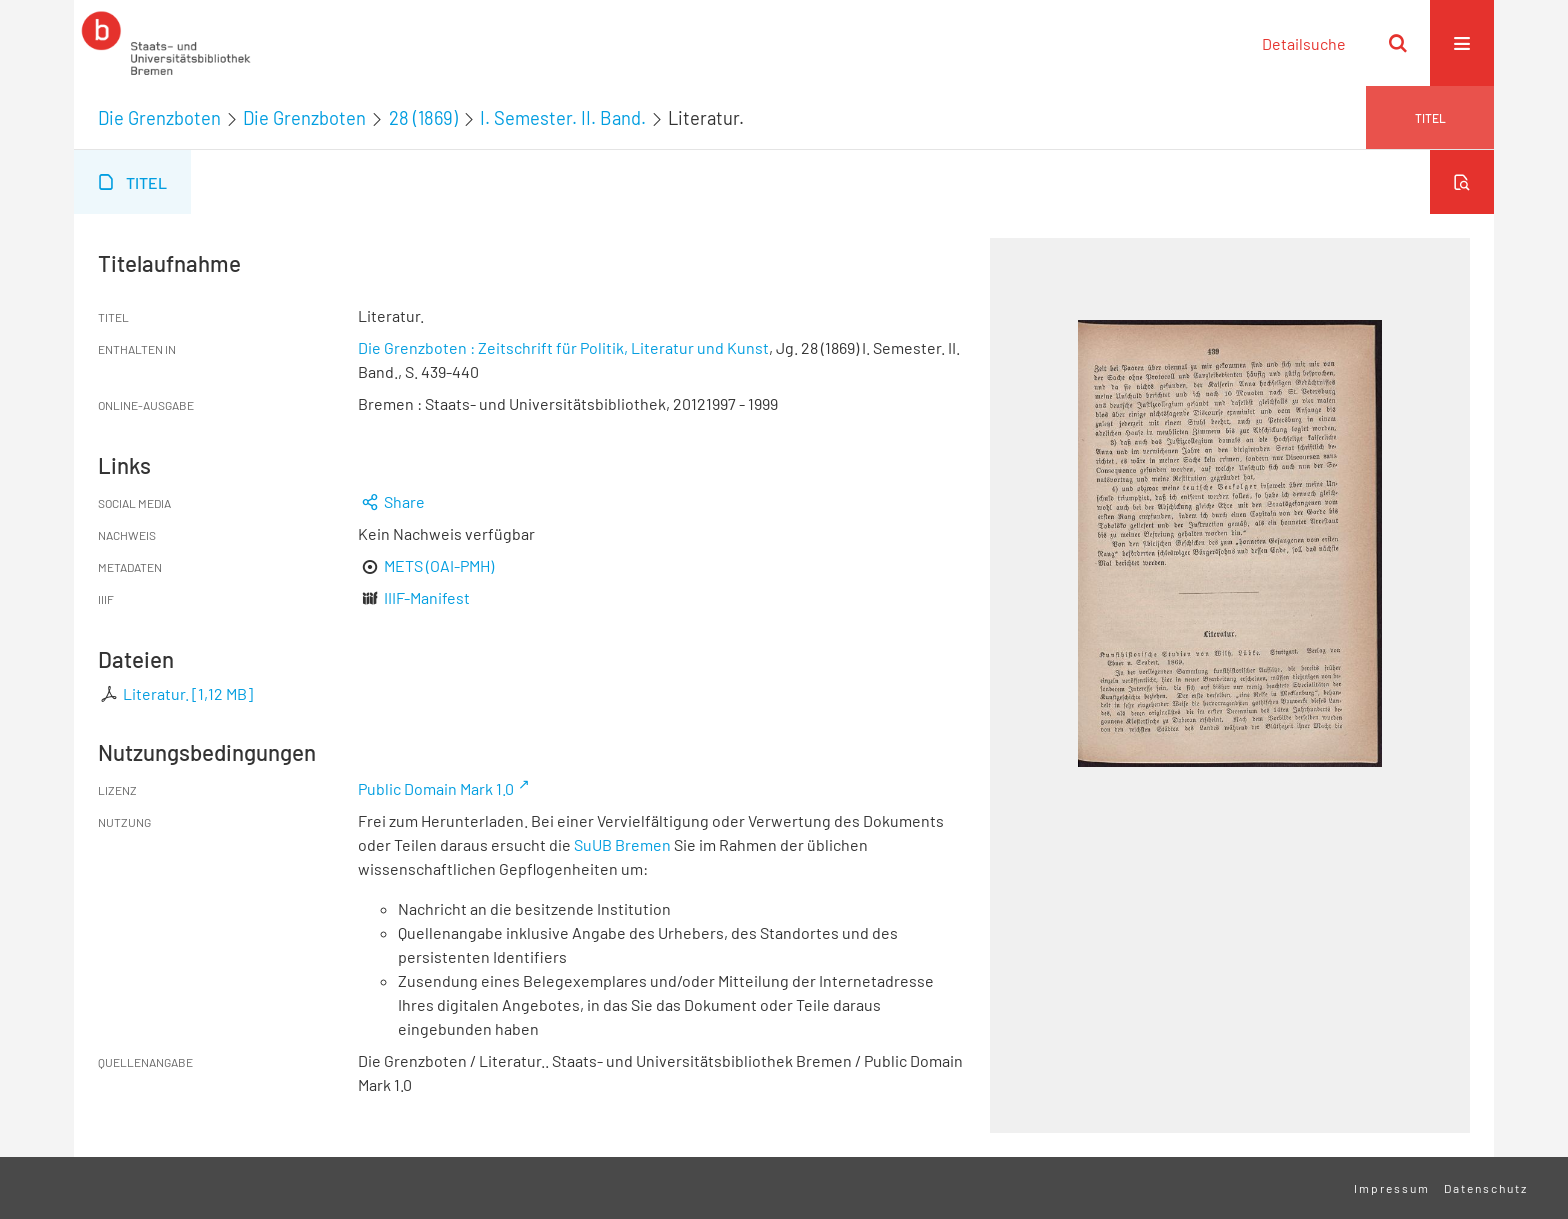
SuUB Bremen (622, 844)
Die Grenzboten (159, 118)
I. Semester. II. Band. (563, 118)
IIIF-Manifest (427, 597)
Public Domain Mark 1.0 (436, 788)
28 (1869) (423, 118)
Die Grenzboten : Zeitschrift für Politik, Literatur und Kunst (563, 347)
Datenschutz (1486, 1188)
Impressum (1392, 1188)
